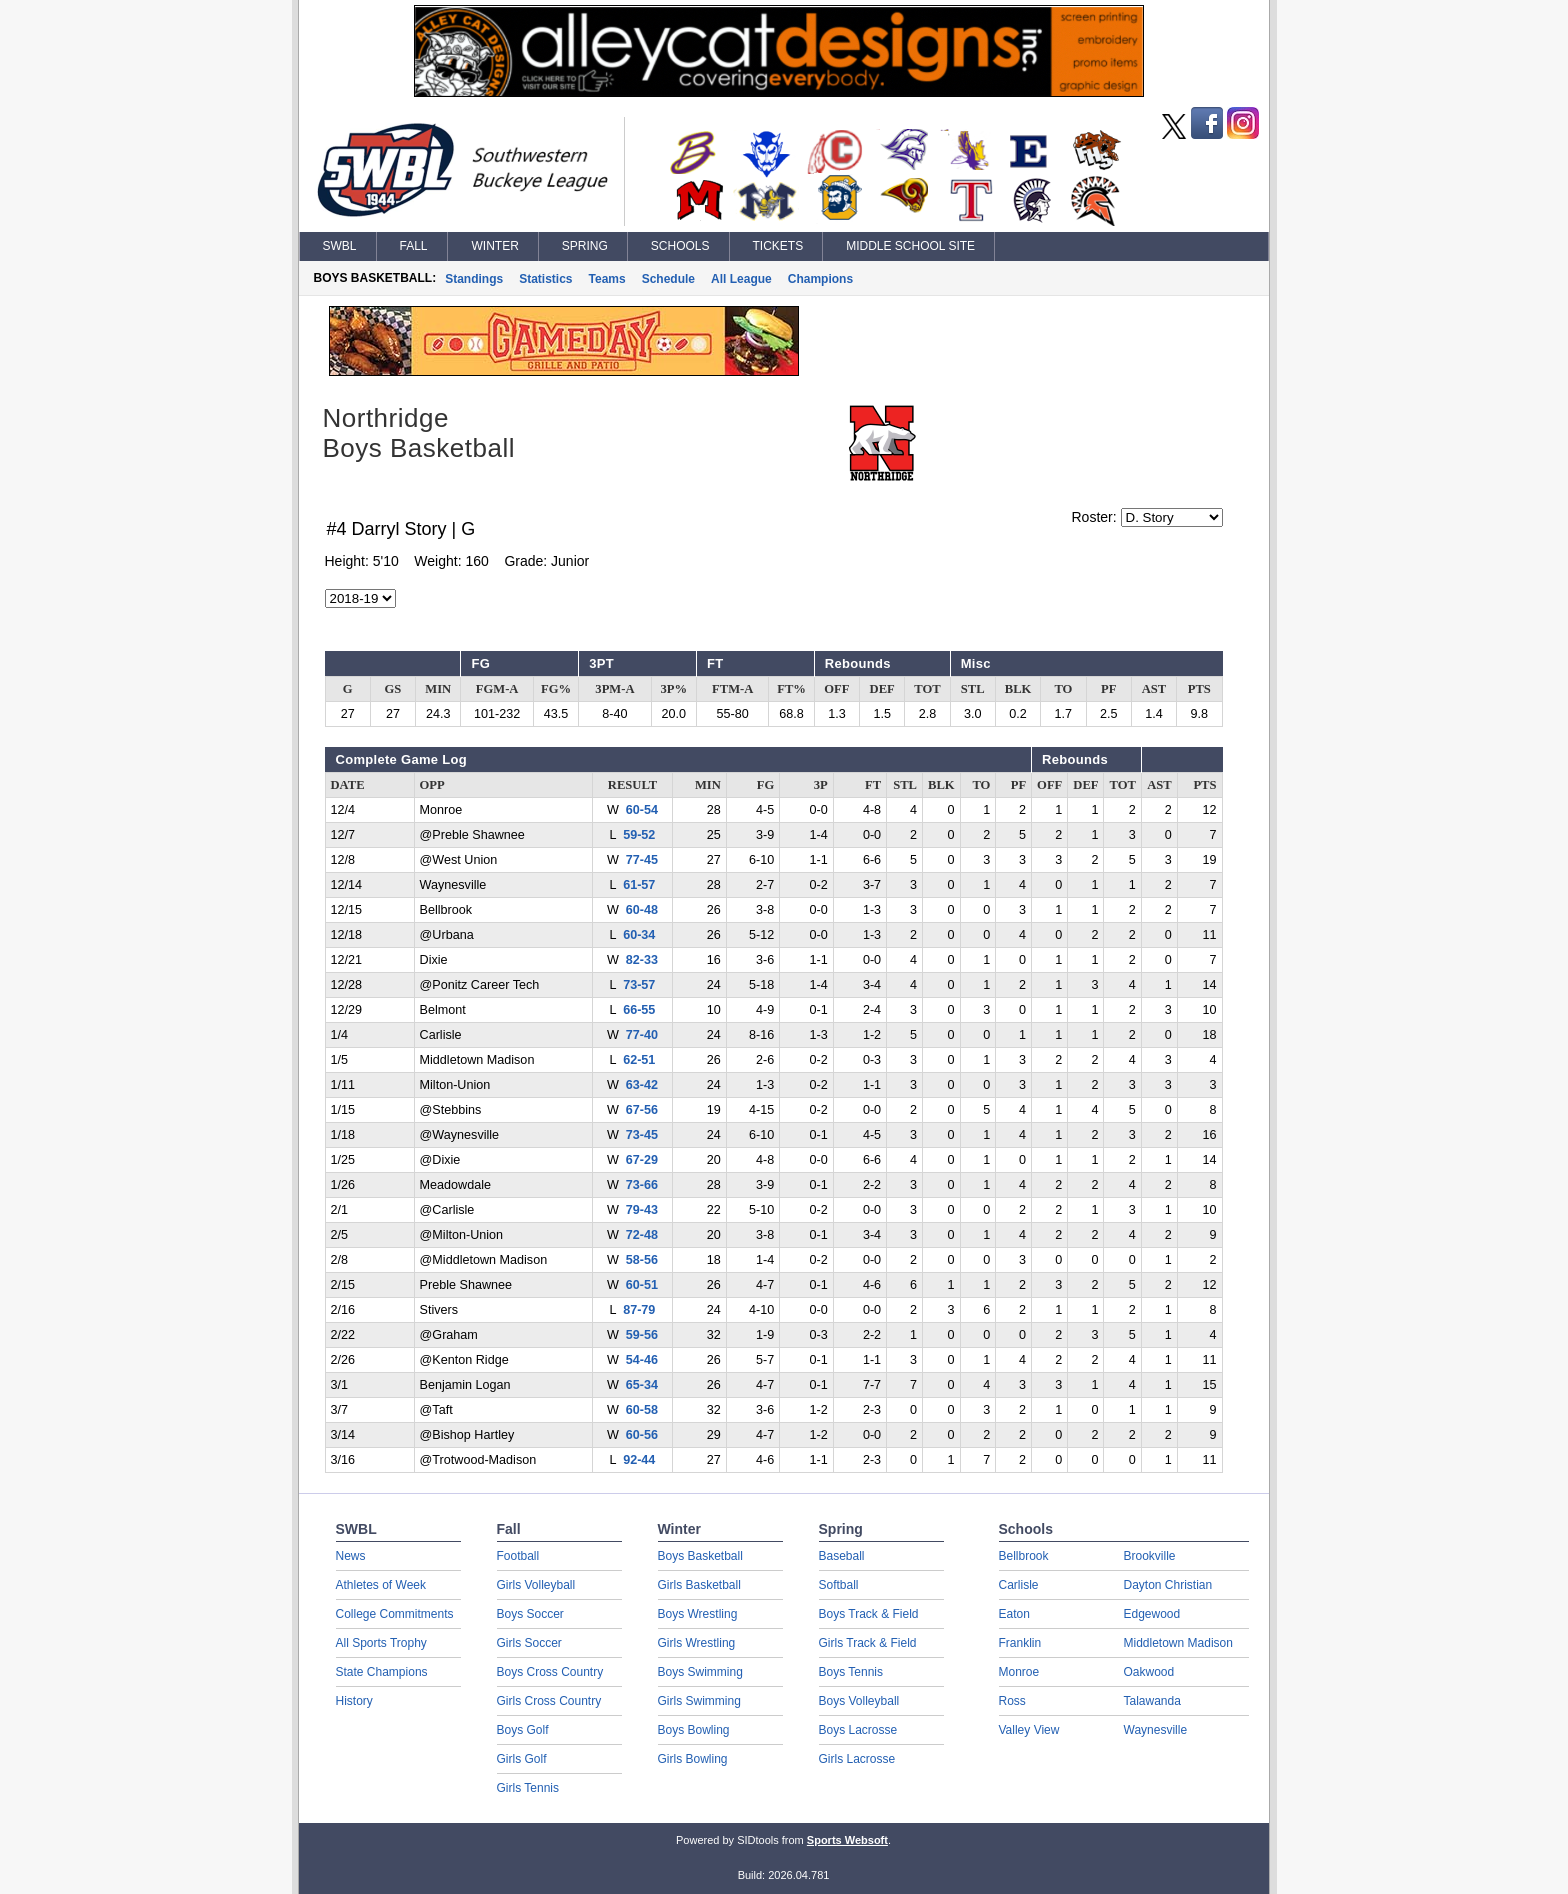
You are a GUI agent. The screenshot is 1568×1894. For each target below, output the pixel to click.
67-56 (642, 1110)
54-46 (642, 1360)
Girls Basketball (699, 1585)
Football (518, 1556)
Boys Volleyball (859, 1701)
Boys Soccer (530, 1614)
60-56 (642, 1435)
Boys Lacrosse (858, 1730)
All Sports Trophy (381, 1643)
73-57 (639, 985)
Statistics (545, 279)
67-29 (642, 1160)
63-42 (642, 1085)
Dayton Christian (1168, 1585)
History (354, 1701)
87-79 (639, 1310)
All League (741, 279)
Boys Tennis (851, 1672)
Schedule (668, 279)
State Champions (382, 1672)
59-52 (639, 835)
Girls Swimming (699, 1701)
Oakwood (1149, 1672)
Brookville (1150, 1556)
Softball (839, 1585)
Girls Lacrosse (857, 1759)
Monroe (1019, 1672)
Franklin (1020, 1643)
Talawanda (1152, 1701)
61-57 (639, 885)
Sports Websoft (847, 1840)
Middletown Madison (1178, 1643)
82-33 (642, 960)
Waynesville (1156, 1730)
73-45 (642, 1135)
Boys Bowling (694, 1730)
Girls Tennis (528, 1788)
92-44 (639, 1460)
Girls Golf (522, 1759)
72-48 (642, 1235)
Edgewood (1152, 1614)
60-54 (642, 810)
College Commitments (395, 1614)
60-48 (642, 910)
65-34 (642, 1385)
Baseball (842, 1556)
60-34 (639, 935)
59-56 (642, 1335)
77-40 (642, 1035)
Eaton (1014, 1614)
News (351, 1556)
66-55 (639, 1010)
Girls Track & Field (868, 1643)
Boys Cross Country (550, 1672)
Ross (1012, 1701)
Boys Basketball (700, 1556)
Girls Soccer (529, 1643)
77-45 (642, 860)
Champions (820, 279)
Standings (474, 279)
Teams (607, 279)
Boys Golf (523, 1730)
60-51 (642, 1285)
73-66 (642, 1185)
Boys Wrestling (698, 1614)
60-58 (642, 1410)
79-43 (642, 1210)
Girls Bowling (693, 1759)
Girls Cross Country (549, 1701)
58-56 (642, 1260)
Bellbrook (1024, 1556)
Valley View (1029, 1730)
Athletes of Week (381, 1585)
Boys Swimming (700, 1672)
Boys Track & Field (869, 1614)
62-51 (639, 1060)
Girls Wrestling (697, 1643)
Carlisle (1019, 1585)
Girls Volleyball (536, 1585)
